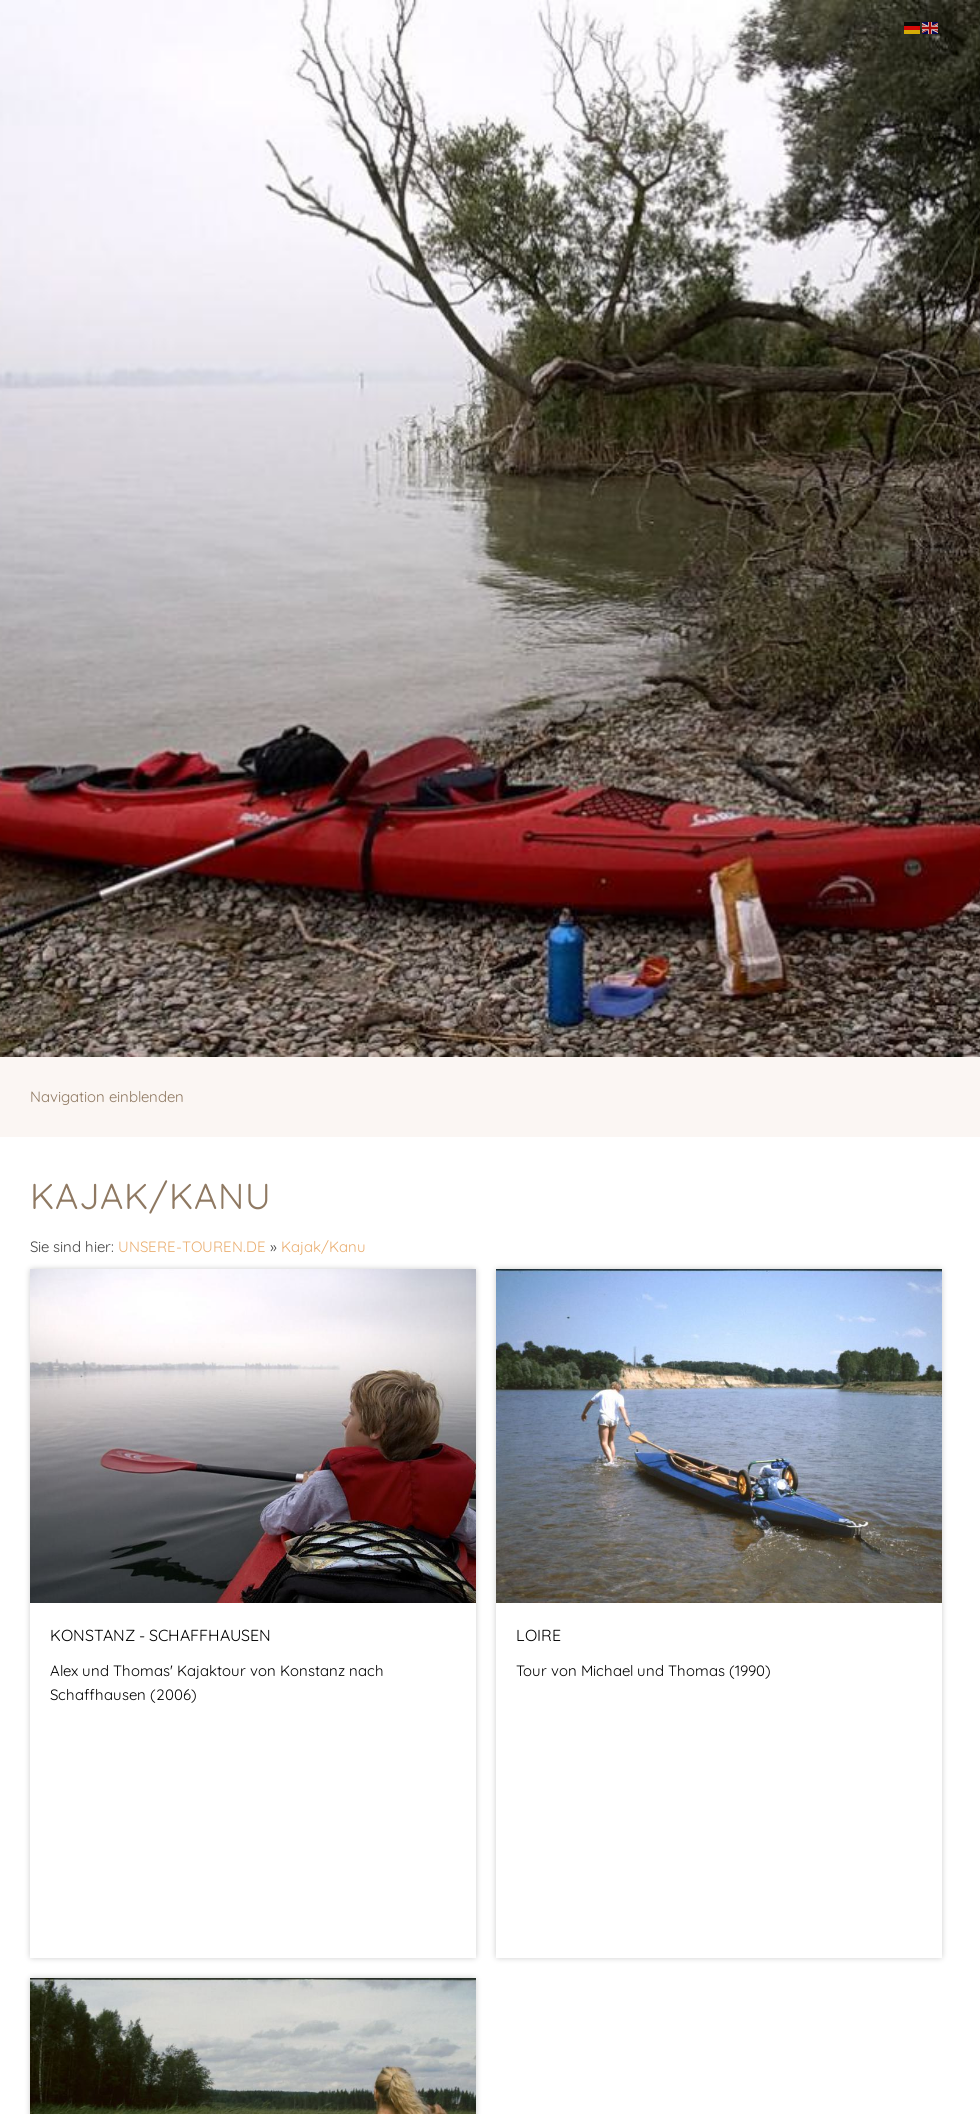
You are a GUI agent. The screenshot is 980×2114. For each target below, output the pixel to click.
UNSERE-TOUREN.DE (192, 1246)
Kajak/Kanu (323, 1246)
